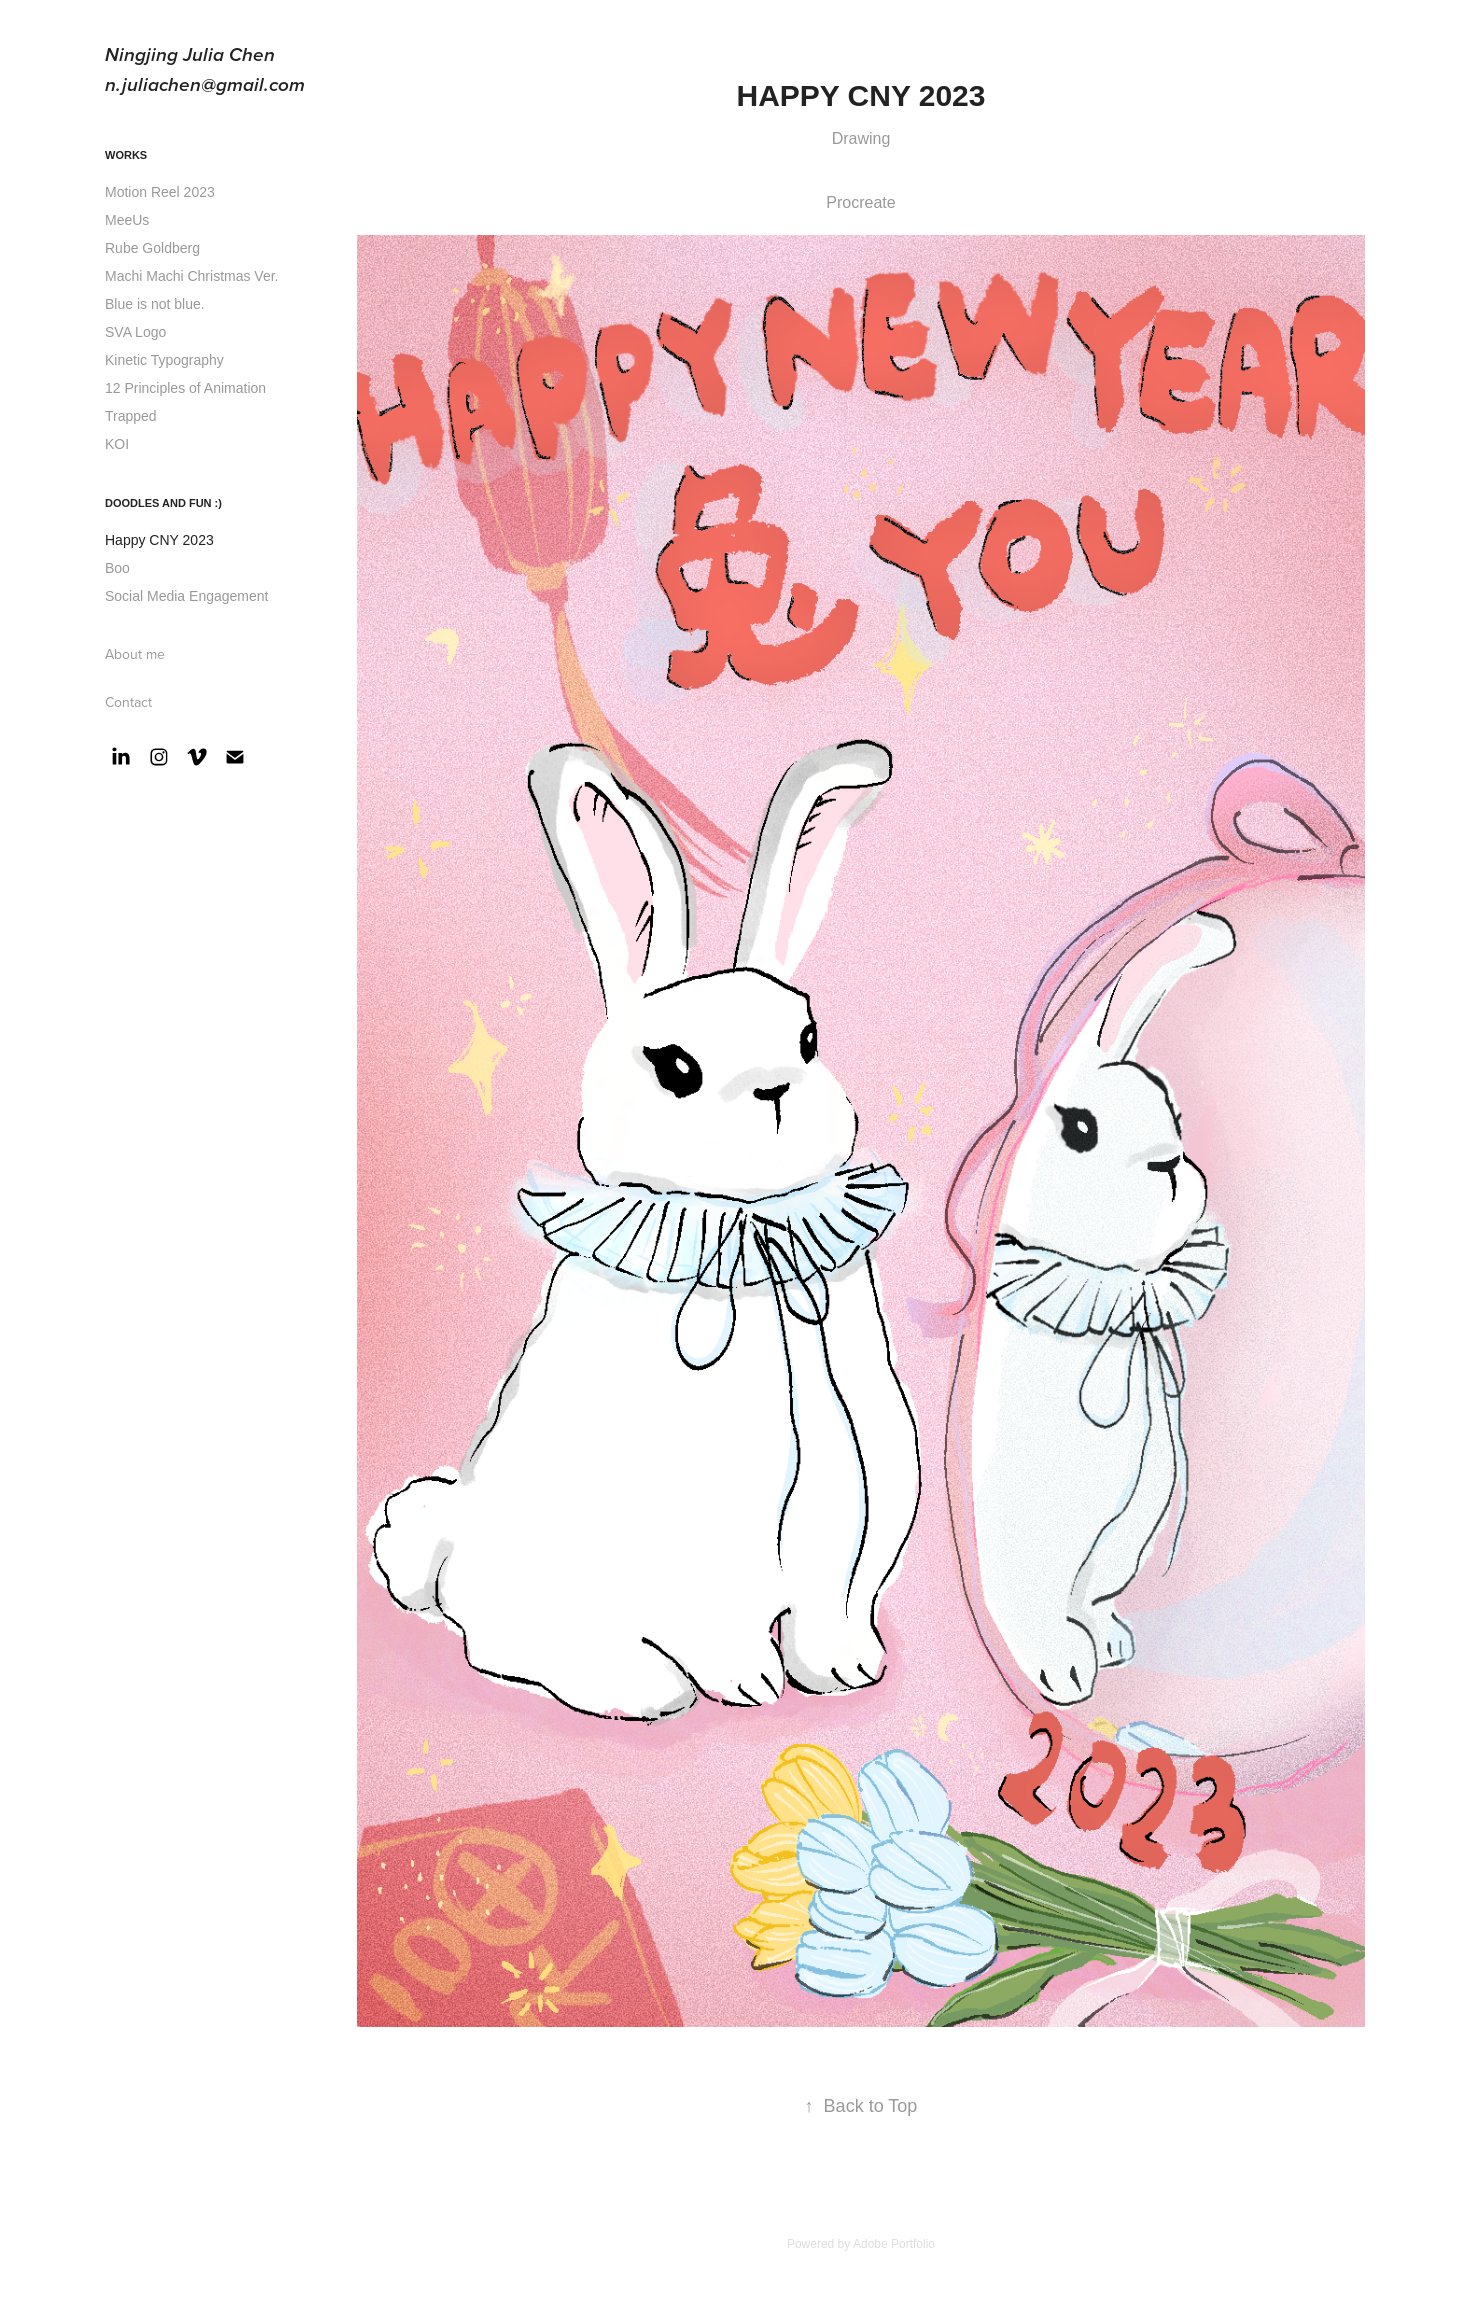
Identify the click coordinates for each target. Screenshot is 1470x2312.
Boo (117, 568)
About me (135, 654)
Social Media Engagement (186, 596)
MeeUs (127, 220)
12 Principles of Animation (185, 388)
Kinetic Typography (164, 360)
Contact (128, 702)
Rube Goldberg (152, 248)
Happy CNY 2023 (159, 540)
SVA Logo (135, 332)
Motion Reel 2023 (160, 192)
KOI (117, 444)
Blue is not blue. (155, 304)
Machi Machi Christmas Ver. (192, 276)
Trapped (131, 416)
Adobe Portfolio (894, 2244)
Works (126, 155)
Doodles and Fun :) (163, 503)
